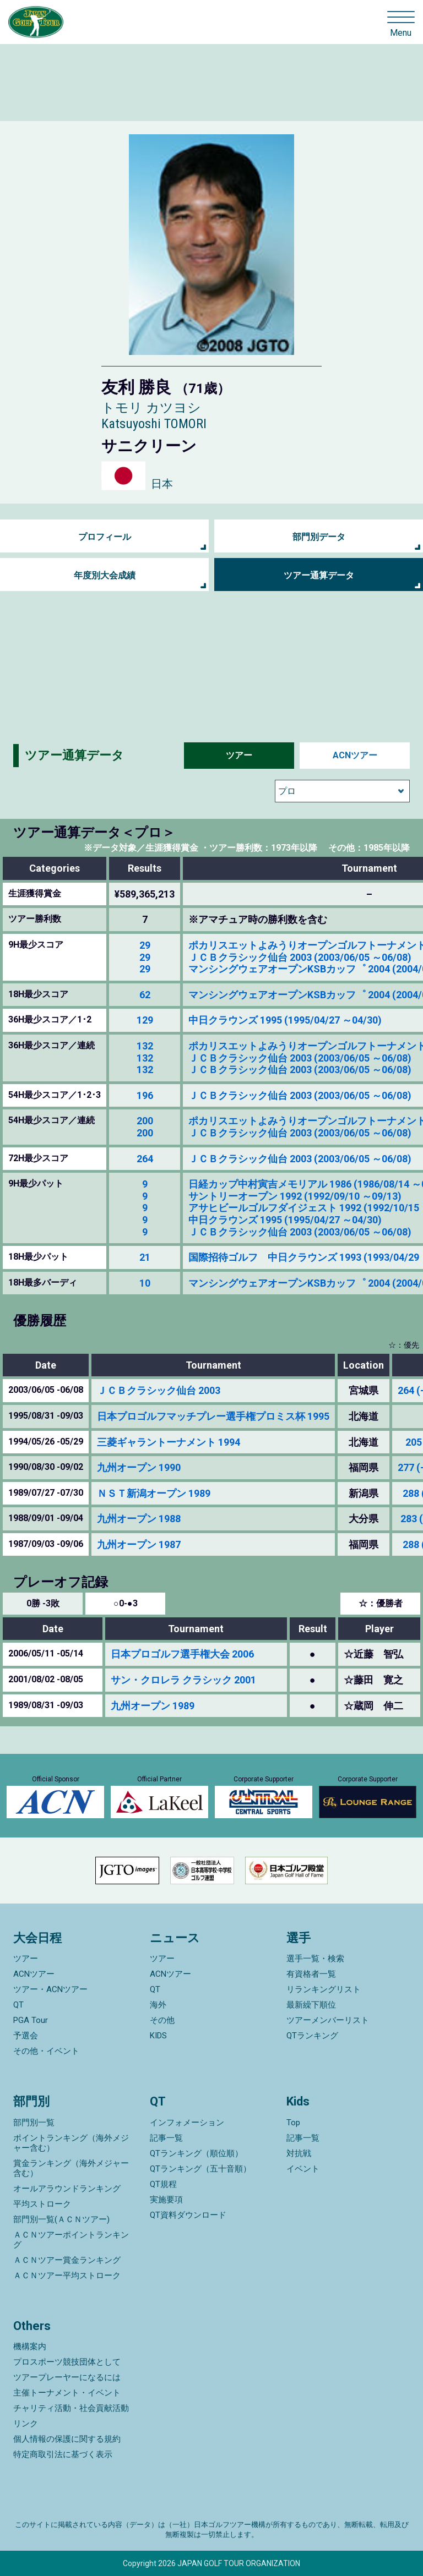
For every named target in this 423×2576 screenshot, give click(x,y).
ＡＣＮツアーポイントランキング (71, 2240)
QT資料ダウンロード (188, 2215)
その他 (162, 2020)
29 (144, 945)
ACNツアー (355, 755)
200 (145, 1120)
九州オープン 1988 (139, 1518)
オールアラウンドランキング (67, 2189)
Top (293, 2122)
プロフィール (104, 537)
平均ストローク (42, 2204)
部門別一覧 (34, 2122)
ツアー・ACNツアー (50, 1989)
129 (145, 1020)
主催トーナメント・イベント (67, 2393)
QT (18, 2005)
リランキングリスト (323, 1989)
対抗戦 (298, 2153)
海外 (158, 2005)
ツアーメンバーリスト (327, 2020)
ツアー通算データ (319, 575)
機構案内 (29, 2346)
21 (144, 1257)
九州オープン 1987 (139, 1544)
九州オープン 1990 (139, 1467)
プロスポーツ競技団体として (67, 2362)
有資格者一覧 (311, 1974)
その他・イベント (46, 2051)
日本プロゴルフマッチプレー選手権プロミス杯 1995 (213, 1416)
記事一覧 (166, 2138)
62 (144, 994)
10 (144, 1283)
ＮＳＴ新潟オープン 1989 (153, 1493)
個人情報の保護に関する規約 (67, 2439)
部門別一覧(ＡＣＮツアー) (61, 2219)
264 (145, 1158)
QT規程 (163, 2184)
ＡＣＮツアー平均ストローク (67, 2275)
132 (145, 1046)
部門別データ (318, 537)
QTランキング (312, 2036)
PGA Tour (30, 2020)
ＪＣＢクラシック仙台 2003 (158, 1390)
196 (145, 1095)
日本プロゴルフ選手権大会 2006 (182, 1654)
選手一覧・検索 (315, 1959)
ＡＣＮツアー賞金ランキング (67, 2260)
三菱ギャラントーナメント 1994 (168, 1442)
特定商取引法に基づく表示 (62, 2454)
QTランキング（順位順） (196, 2153)
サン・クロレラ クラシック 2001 (183, 1680)
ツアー (239, 755)
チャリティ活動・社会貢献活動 (71, 2408)
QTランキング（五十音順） (200, 2169)
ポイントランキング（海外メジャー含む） (71, 2143)
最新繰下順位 (311, 2005)
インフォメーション (187, 2122)
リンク (25, 2424)
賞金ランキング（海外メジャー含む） (71, 2168)
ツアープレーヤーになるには (67, 2377)
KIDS (158, 2036)
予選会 (25, 2036)
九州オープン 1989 (152, 1705)
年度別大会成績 (104, 575)
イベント (302, 2169)
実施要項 (166, 2200)
